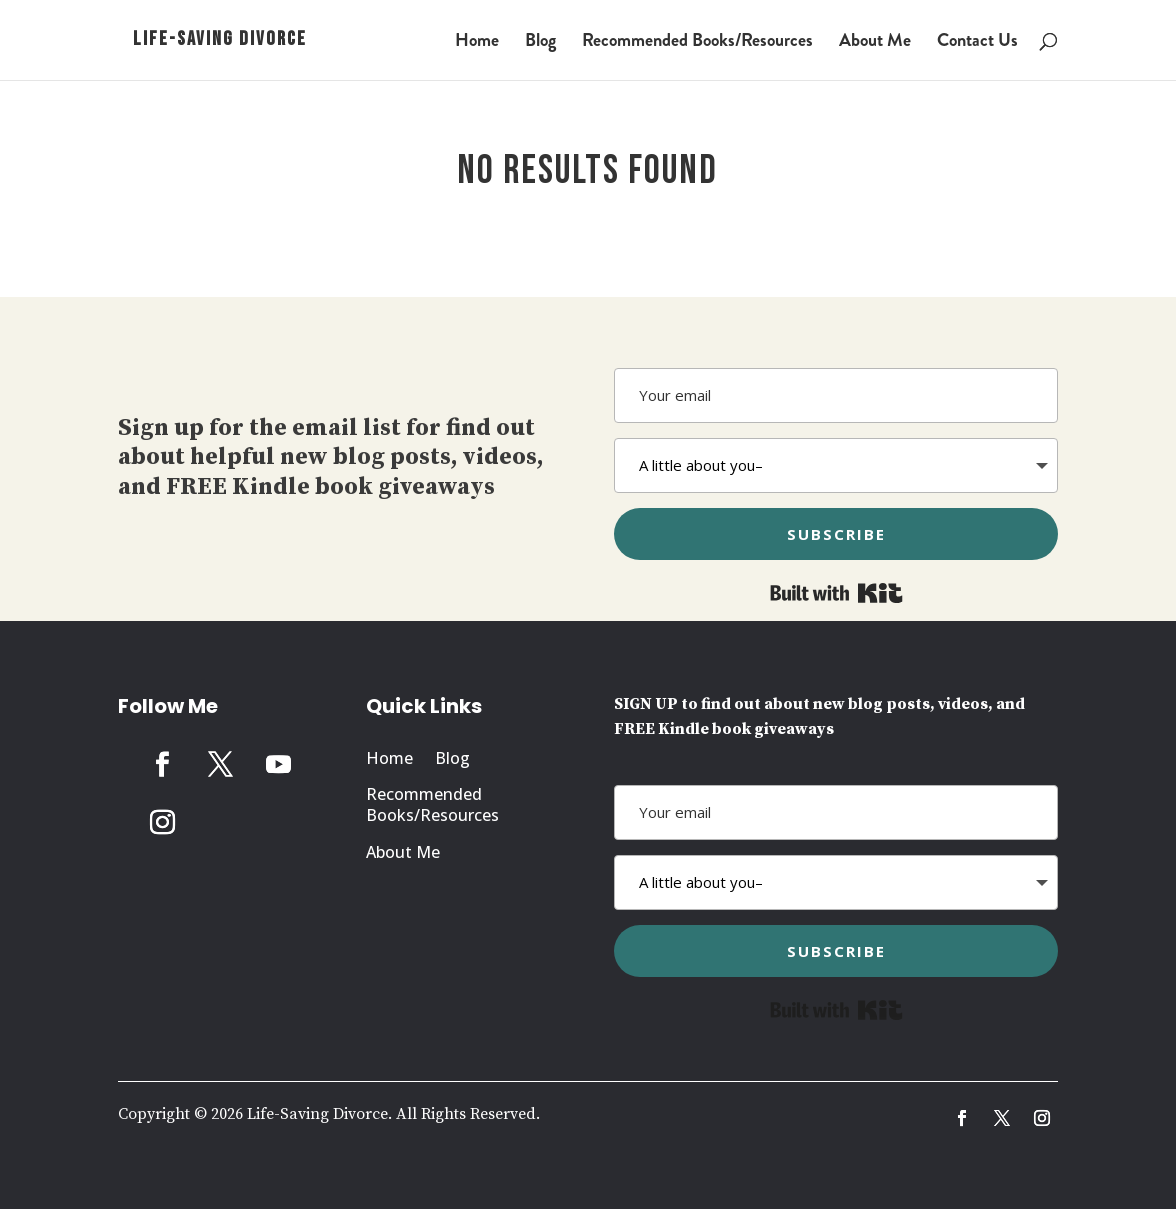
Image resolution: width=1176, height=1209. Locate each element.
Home (477, 43)
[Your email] (836, 395)
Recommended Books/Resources (697, 43)
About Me (875, 43)
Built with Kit (836, 593)
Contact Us (977, 43)
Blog (540, 43)
